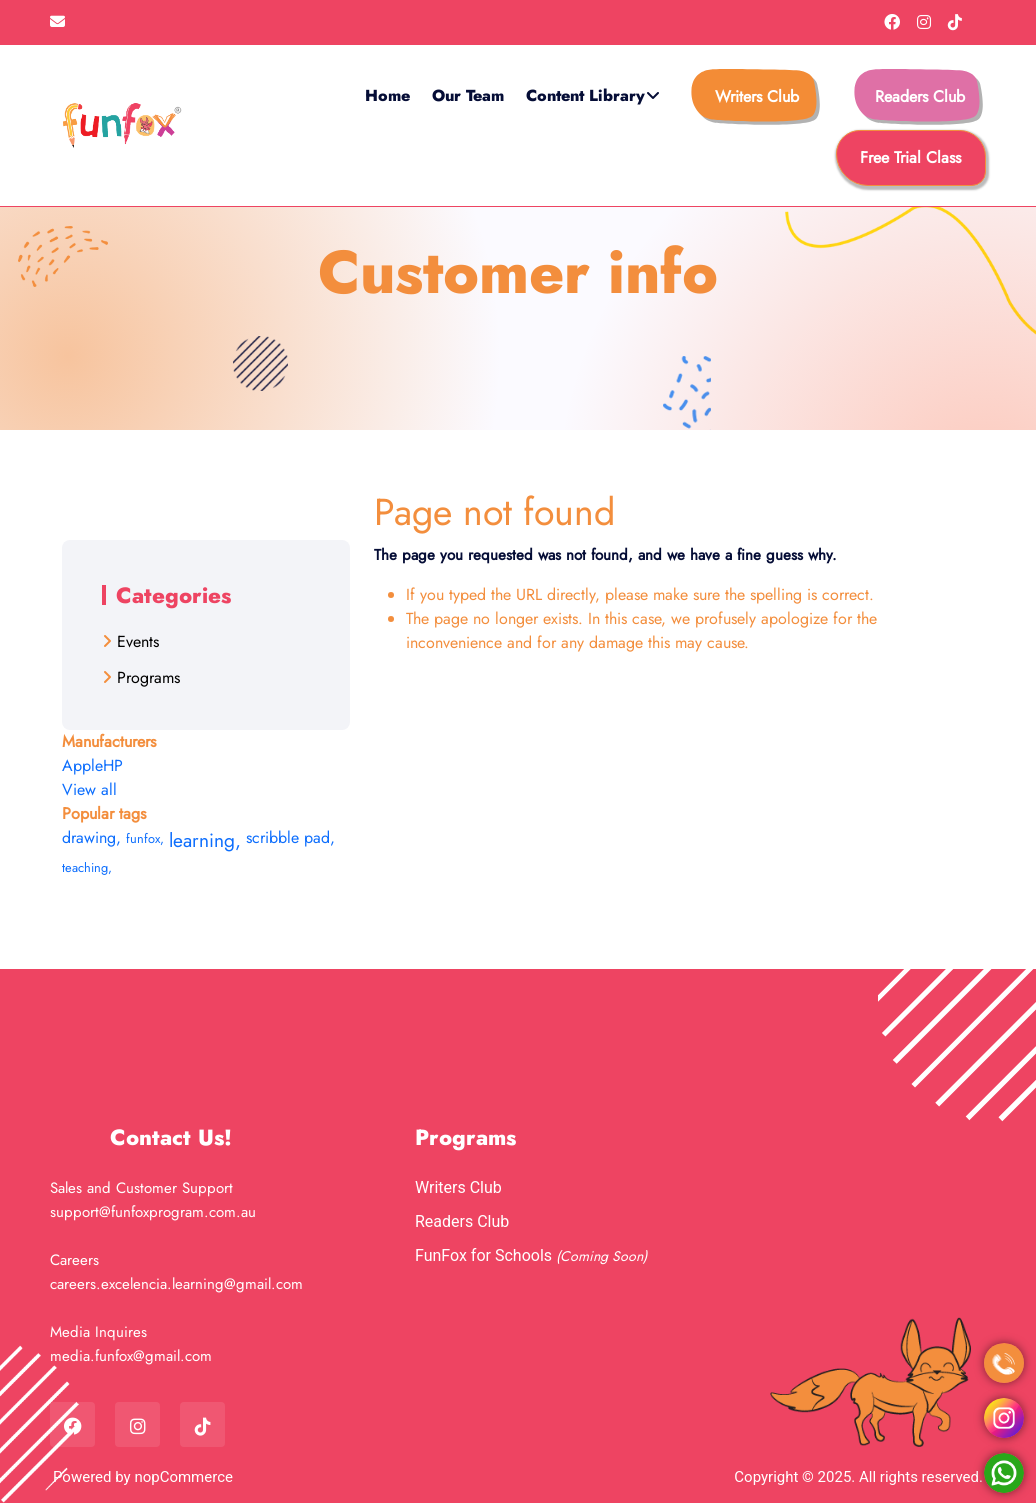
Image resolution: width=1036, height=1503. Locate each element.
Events (138, 641)
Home (387, 95)
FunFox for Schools (485, 1255)
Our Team (468, 95)
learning (205, 840)
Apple (82, 765)
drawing (91, 837)
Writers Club (757, 96)
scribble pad (290, 837)
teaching (87, 867)
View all (89, 789)
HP (113, 765)
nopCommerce (183, 1477)
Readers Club (920, 96)
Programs (148, 677)
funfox (145, 838)
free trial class (910, 157)
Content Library (585, 95)
